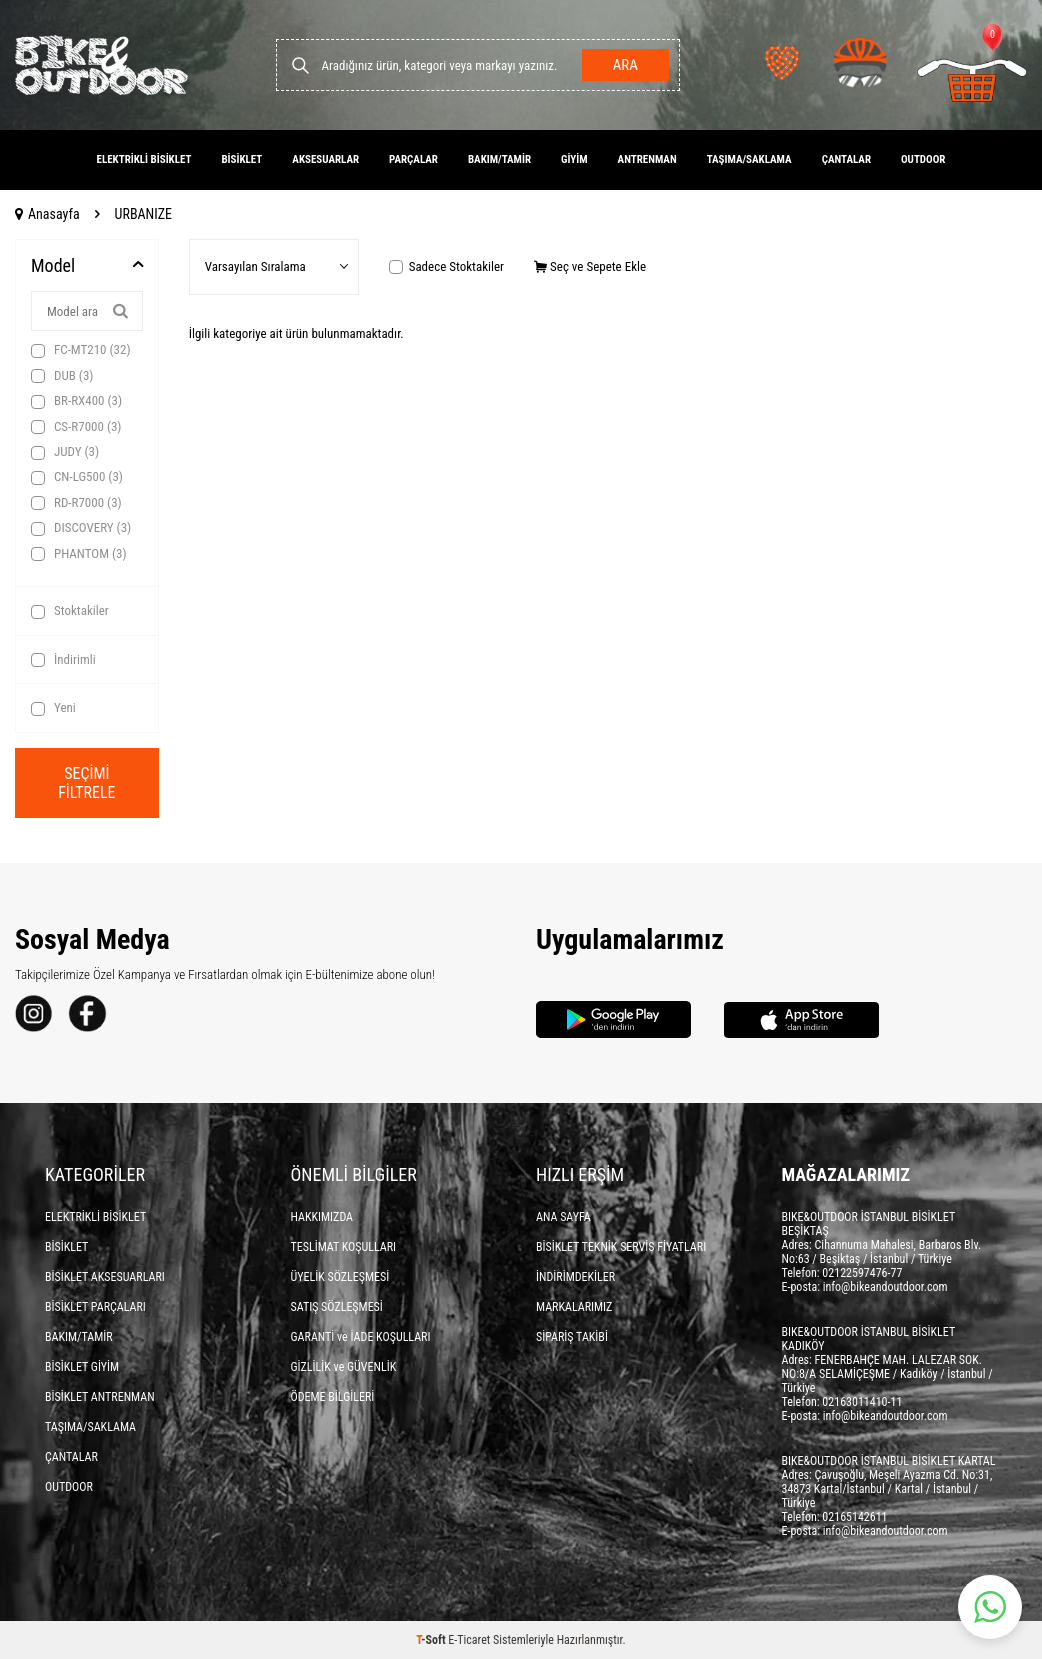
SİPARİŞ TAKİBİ (572, 1337)
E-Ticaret (469, 1640)
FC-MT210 (81, 350)
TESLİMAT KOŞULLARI (344, 1247)
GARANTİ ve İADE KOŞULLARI (361, 1337)
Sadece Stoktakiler (446, 266)
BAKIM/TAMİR (499, 159)
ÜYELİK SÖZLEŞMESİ (340, 1277)
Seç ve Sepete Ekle (590, 266)
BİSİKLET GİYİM (82, 1367)
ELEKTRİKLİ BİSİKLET (144, 159)
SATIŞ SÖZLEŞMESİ (337, 1307)
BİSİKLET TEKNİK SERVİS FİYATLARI (621, 1247)
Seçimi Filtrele (87, 783)
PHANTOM (79, 554)
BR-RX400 (76, 401)
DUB (62, 376)
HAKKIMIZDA (322, 1217)
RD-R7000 (76, 503)
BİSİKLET (241, 159)
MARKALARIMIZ (574, 1307)
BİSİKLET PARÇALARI (95, 1307)
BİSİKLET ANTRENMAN (100, 1397)
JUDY (65, 452)
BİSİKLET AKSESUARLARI (105, 1277)
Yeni (53, 708)
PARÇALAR (413, 159)
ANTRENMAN (647, 159)
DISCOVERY (81, 528)
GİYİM (574, 159)
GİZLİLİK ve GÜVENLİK (344, 1367)
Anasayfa (47, 214)
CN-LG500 (77, 477)
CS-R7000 (76, 427)
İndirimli (63, 660)
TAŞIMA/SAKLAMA (749, 159)
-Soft (432, 1640)
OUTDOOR (923, 159)
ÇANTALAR (846, 159)
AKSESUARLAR (325, 159)
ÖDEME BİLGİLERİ (333, 1397)
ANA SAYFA (563, 1217)
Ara (624, 65)
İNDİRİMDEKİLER (575, 1277)
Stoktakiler (70, 611)
